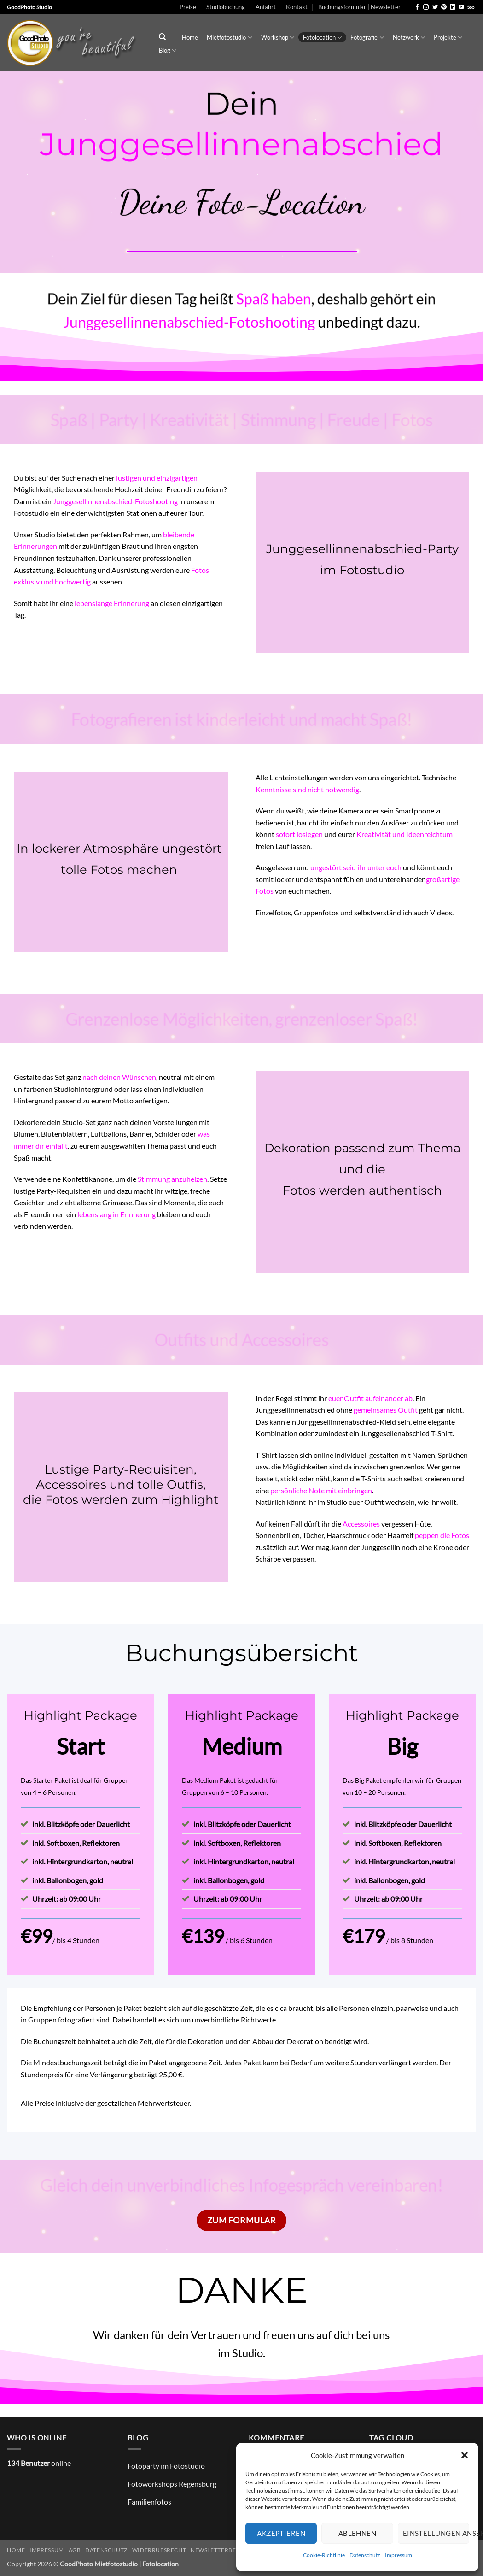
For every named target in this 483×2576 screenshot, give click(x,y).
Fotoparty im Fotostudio (166, 2465)
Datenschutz (364, 2555)
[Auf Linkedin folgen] (452, 7)
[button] (464, 2455)
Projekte (448, 37)
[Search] (162, 37)
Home (190, 37)
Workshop (277, 37)
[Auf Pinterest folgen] (444, 7)
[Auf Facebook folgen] (417, 7)
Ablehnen (357, 2533)
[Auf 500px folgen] (470, 7)
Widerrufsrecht (159, 2550)
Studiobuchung (225, 7)
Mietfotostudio (229, 37)
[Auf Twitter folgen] (435, 7)
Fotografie (367, 37)
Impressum (398, 2555)
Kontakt (297, 7)
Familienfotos (149, 2501)
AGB (75, 2550)
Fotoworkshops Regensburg (172, 2483)
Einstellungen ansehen (436, 2533)
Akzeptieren (281, 2533)
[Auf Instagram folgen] (426, 7)
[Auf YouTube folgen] (461, 7)
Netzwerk (409, 37)
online (39, 2462)
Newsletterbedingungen (232, 2550)
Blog (167, 50)
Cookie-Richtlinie (324, 2555)
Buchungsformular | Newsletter (359, 7)
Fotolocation (322, 37)
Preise (188, 7)
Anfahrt (266, 7)
